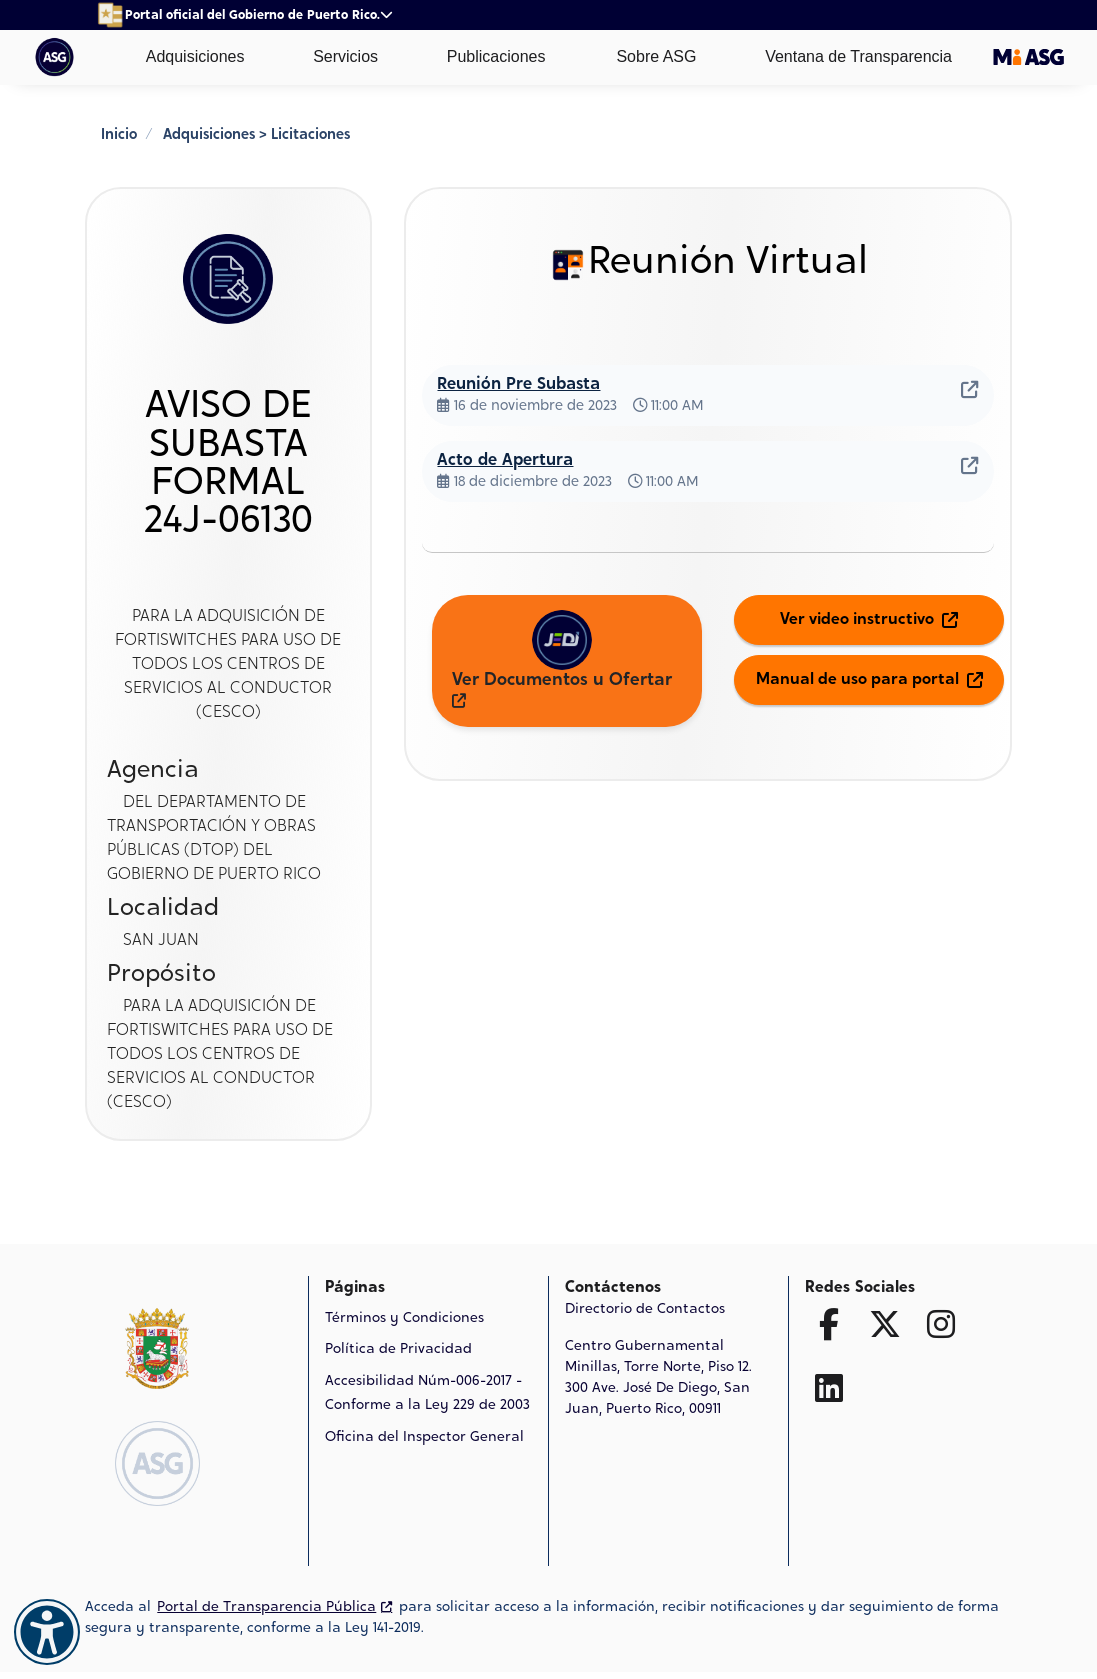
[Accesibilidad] (47, 1632)
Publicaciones (481, 57)
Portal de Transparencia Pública (274, 1608)
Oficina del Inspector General (424, 1438)
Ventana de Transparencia (844, 57)
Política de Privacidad (398, 1350)
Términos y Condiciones (404, 1319)
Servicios (331, 57)
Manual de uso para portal (869, 680)
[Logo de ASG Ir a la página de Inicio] (157, 1463)
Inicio (119, 136)
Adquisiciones (180, 57)
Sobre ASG (641, 57)
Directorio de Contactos (645, 1310)
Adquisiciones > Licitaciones (256, 136)
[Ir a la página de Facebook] (829, 1324)
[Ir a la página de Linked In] (829, 1388)
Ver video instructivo (869, 620)
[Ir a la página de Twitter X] (885, 1324)
